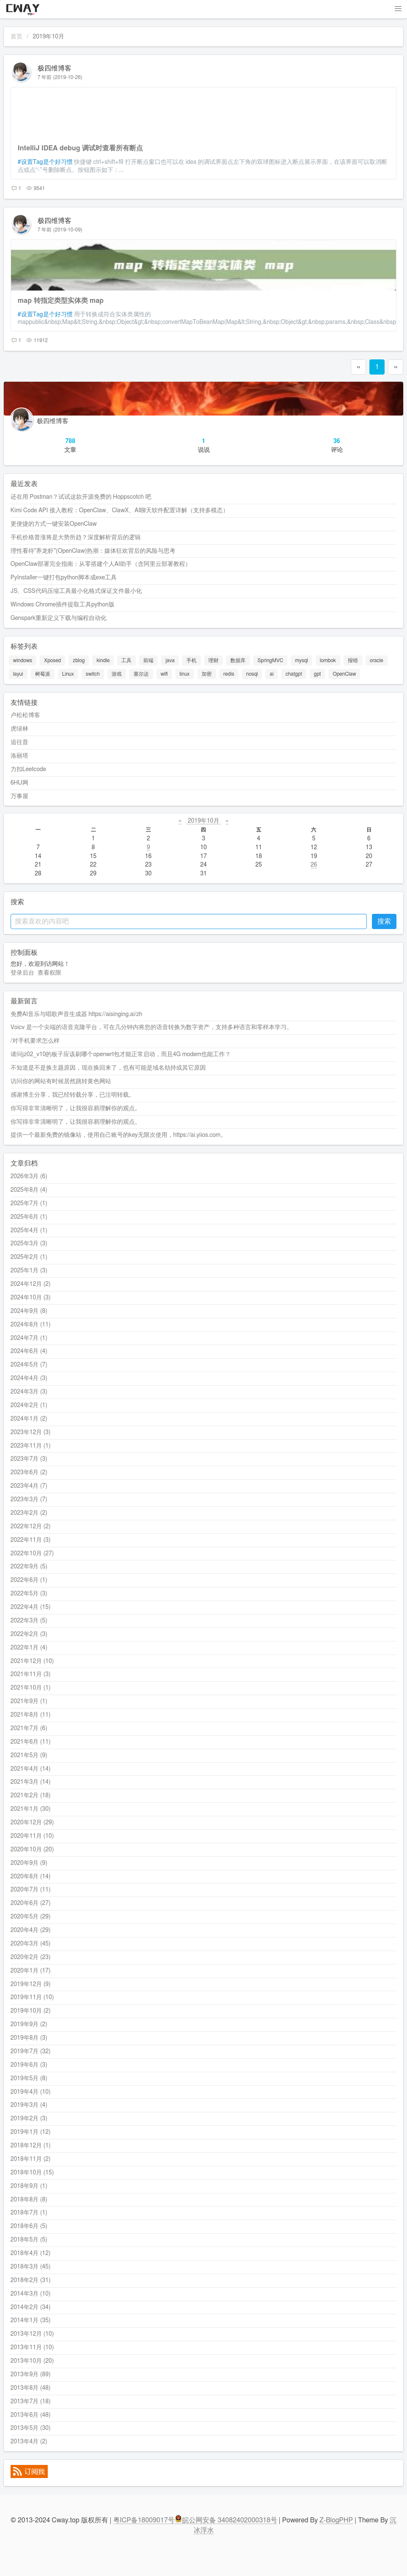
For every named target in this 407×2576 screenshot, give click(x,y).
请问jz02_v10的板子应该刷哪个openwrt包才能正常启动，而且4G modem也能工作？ (121, 1054)
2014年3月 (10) (31, 2294)
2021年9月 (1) (29, 1701)
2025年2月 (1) (29, 1257)
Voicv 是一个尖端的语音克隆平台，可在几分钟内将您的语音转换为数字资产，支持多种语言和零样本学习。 (151, 1027)
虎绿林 (19, 729)
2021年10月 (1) (31, 1688)
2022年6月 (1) (29, 1580)
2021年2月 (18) (31, 1796)
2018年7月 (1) (29, 2213)
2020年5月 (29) (31, 1917)
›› (395, 367)
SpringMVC (270, 660)
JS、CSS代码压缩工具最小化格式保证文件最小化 (76, 591)
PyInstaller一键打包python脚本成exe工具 (64, 578)
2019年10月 (203, 821)
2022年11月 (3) (31, 1540)
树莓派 (42, 674)
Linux (68, 674)
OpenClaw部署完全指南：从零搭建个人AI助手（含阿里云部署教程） (101, 564)
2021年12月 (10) (32, 1661)
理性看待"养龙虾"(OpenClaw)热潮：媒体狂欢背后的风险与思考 (93, 551)
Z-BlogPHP (336, 2520)
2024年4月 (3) (29, 1378)
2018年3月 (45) (31, 2267)
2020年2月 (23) (31, 1957)
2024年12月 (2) (31, 1284)
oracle (376, 660)
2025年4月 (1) (29, 1231)
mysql (301, 660)
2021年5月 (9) (29, 1755)
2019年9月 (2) (29, 2024)
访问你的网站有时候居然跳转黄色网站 (61, 1081)
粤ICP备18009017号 (144, 2520)
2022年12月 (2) (31, 1527)
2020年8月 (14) (31, 1877)
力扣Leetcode (28, 769)
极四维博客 (54, 68)
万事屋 (19, 796)
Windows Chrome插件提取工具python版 (63, 605)
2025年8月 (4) (29, 1190)
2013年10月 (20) (32, 2361)
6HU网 (19, 783)
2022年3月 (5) (29, 1621)
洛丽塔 (19, 756)
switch (93, 674)
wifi (164, 674)
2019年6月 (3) (29, 2065)
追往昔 (19, 742)
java (170, 660)
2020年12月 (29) (32, 1823)
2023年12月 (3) (31, 1432)
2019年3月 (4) (29, 2105)
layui (18, 674)
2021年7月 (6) (29, 1728)
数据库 (238, 660)
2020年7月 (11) (31, 1890)
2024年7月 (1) (29, 1338)
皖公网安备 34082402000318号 (226, 2520)
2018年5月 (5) (29, 2240)
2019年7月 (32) (31, 2051)
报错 (353, 660)
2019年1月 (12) (31, 2132)
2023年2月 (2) (29, 1513)
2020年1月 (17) (31, 1971)
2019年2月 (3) (29, 2119)
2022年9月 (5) (29, 1567)
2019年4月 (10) (31, 2092)
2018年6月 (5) (29, 2226)
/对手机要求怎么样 (35, 1041)
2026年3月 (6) (29, 1176)
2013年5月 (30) (31, 2428)
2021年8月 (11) (31, 1715)
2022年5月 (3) (29, 1594)
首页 (16, 37)
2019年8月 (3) (29, 2038)
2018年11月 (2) (31, 2159)
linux (185, 674)
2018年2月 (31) (31, 2280)
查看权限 (49, 973)
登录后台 (22, 973)
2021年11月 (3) (31, 1674)
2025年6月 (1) (29, 1217)
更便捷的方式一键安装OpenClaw (54, 524)
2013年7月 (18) (31, 2402)
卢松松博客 (25, 715)
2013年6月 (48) (31, 2415)
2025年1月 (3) (29, 1271)
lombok (328, 660)
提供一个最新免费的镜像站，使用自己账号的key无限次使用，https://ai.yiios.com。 (119, 1135)
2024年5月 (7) (29, 1365)
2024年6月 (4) (29, 1351)
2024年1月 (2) (29, 1419)
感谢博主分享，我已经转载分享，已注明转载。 (73, 1095)
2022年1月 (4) (29, 1648)
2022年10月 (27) (32, 1554)
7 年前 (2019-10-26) (60, 77)
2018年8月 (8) (29, 2200)
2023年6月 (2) (29, 1472)
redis (229, 674)
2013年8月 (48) (31, 2388)
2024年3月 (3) (29, 1392)
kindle (102, 660)
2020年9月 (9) (29, 1863)
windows (22, 660)
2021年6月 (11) (31, 1742)
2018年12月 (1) (31, 2146)
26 (314, 865)
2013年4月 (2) (29, 2442)
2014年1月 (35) (31, 2320)
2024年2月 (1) (29, 1405)
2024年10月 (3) (31, 1298)
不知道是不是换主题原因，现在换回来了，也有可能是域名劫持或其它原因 (108, 1068)
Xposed (52, 660)
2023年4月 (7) (29, 1486)
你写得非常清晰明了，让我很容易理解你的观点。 (76, 1108)
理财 (213, 660)
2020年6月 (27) (31, 1903)
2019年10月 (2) (31, 2011)
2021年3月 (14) (31, 1782)
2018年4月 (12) (31, 2253)
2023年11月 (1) (31, 1446)
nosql (252, 674)
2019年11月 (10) (32, 1997)
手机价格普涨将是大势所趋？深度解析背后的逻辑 (76, 538)
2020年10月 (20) (32, 1850)
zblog (79, 660)
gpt (317, 674)
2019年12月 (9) (31, 1984)
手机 (191, 660)
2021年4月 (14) (31, 1769)
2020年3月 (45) (31, 1944)
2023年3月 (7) (29, 1500)
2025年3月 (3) (29, 1244)
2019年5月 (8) (29, 2078)
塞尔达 (141, 674)
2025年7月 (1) (29, 1203)
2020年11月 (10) (32, 1836)
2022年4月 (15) (31, 1607)
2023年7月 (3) (29, 1459)
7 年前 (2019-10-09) (60, 229)
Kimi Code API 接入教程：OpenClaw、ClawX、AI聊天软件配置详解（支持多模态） (120, 511)
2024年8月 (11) (31, 1325)
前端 (148, 660)
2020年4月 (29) (31, 1930)
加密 (207, 674)
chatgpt (293, 674)
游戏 (117, 674)
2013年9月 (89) (31, 2375)
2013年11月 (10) (32, 2347)
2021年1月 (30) (31, 1809)
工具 (126, 660)
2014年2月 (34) (31, 2307)
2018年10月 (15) (32, 2173)
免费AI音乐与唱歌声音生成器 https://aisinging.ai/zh (76, 1014)
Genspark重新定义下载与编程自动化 (59, 618)
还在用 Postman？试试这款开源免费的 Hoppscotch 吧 (81, 497)
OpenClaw (344, 674)
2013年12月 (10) (32, 2334)
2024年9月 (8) (29, 1311)
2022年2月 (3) (29, 1634)
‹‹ (358, 367)
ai (271, 674)
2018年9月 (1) (29, 2186)
